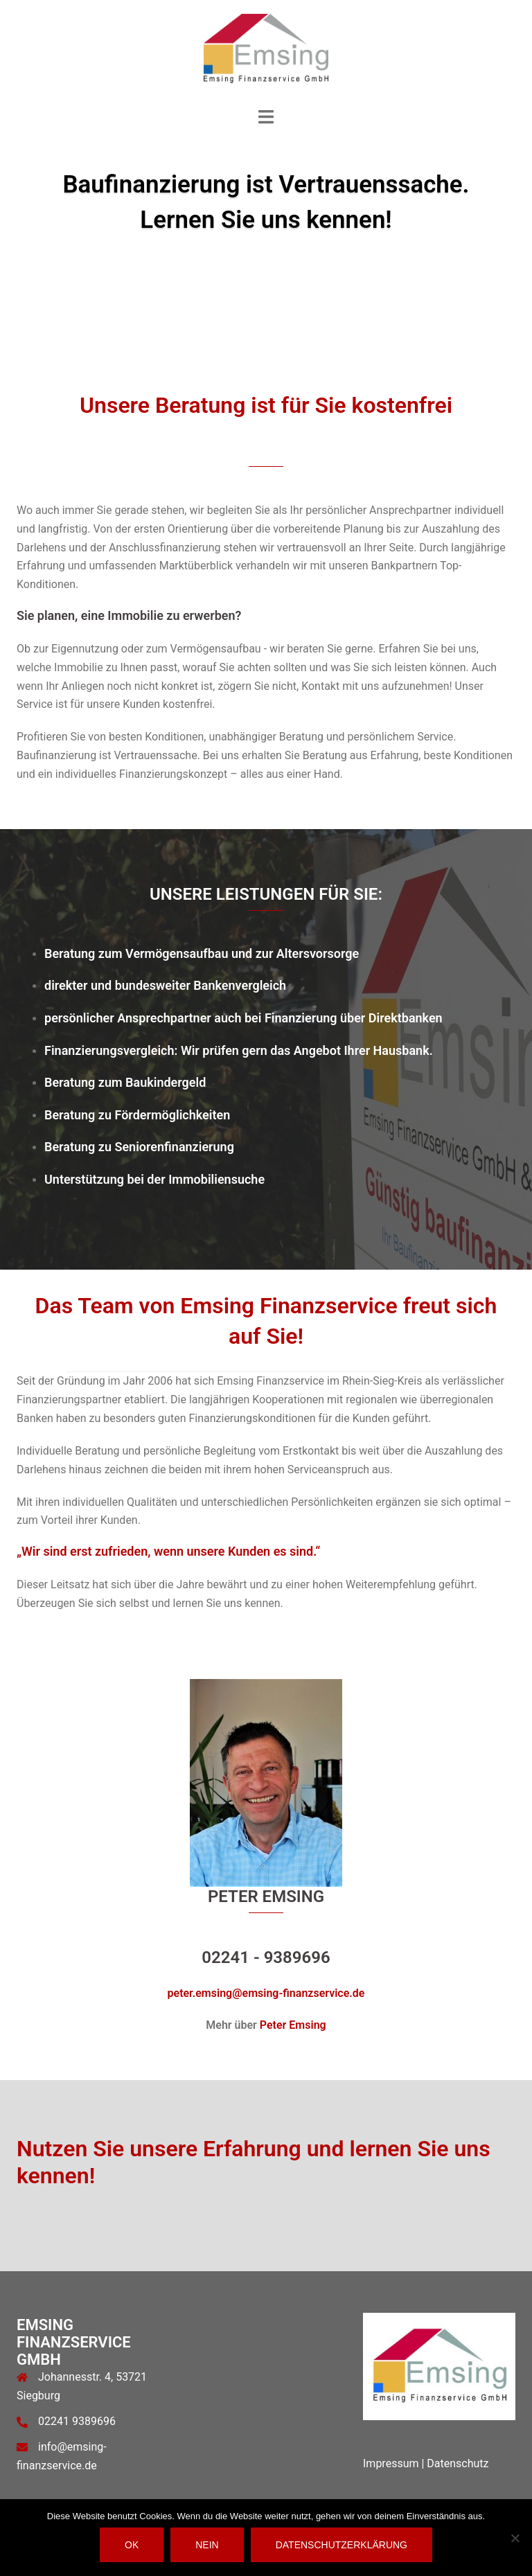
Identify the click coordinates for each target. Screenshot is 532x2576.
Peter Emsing (293, 2025)
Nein (206, 2544)
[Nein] (515, 2538)
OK (132, 2544)
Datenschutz (457, 2463)
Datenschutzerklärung (341, 2544)
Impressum (391, 2463)
